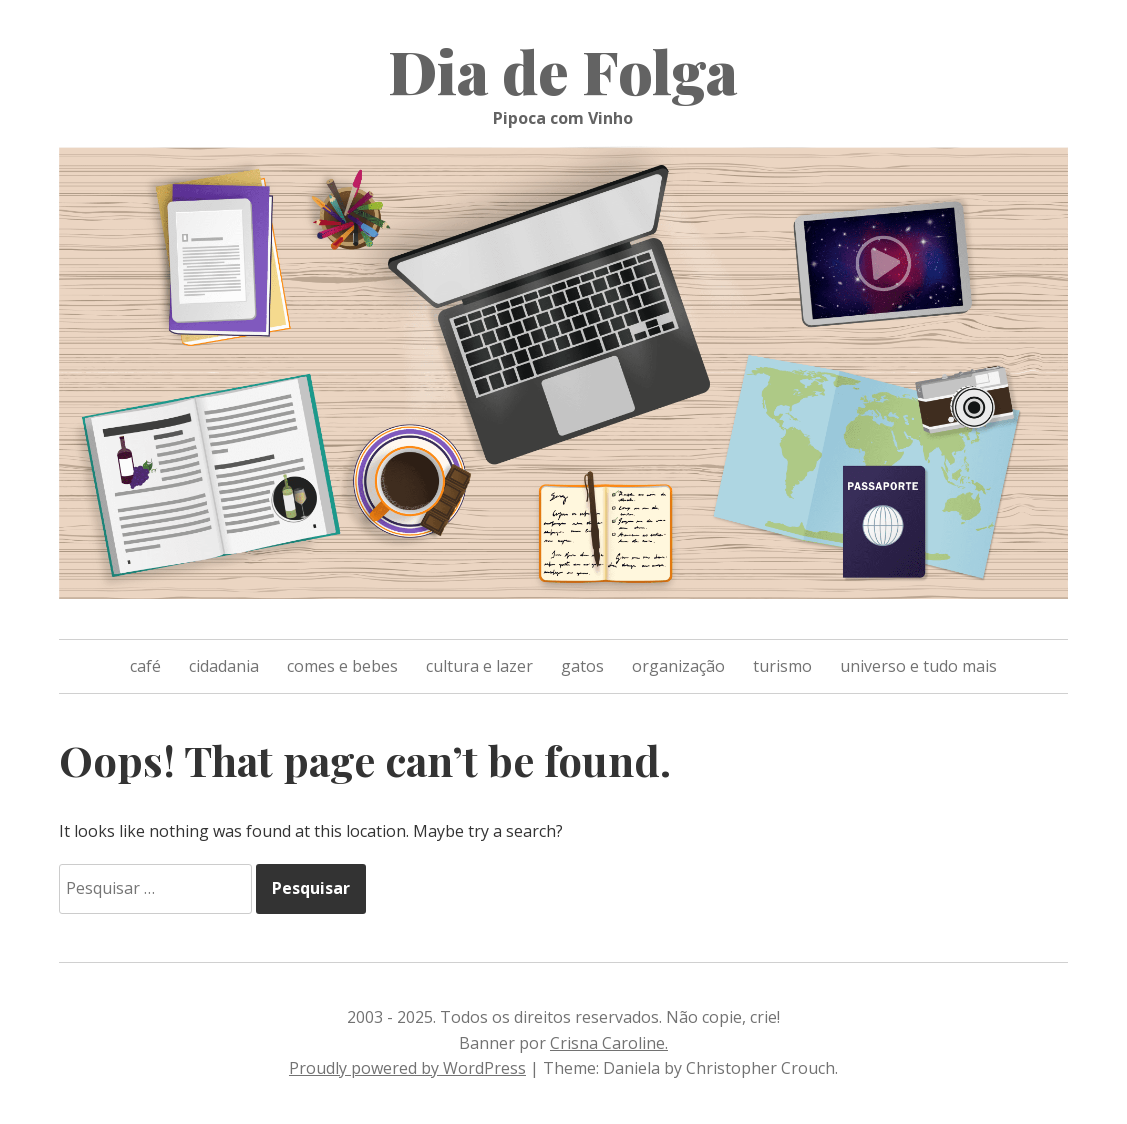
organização (678, 666)
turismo (782, 666)
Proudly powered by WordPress (407, 1068)
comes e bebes (342, 666)
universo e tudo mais (918, 666)
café (145, 666)
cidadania (224, 666)
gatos (582, 666)
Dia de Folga (563, 70)
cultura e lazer (479, 666)
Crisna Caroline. (609, 1043)
